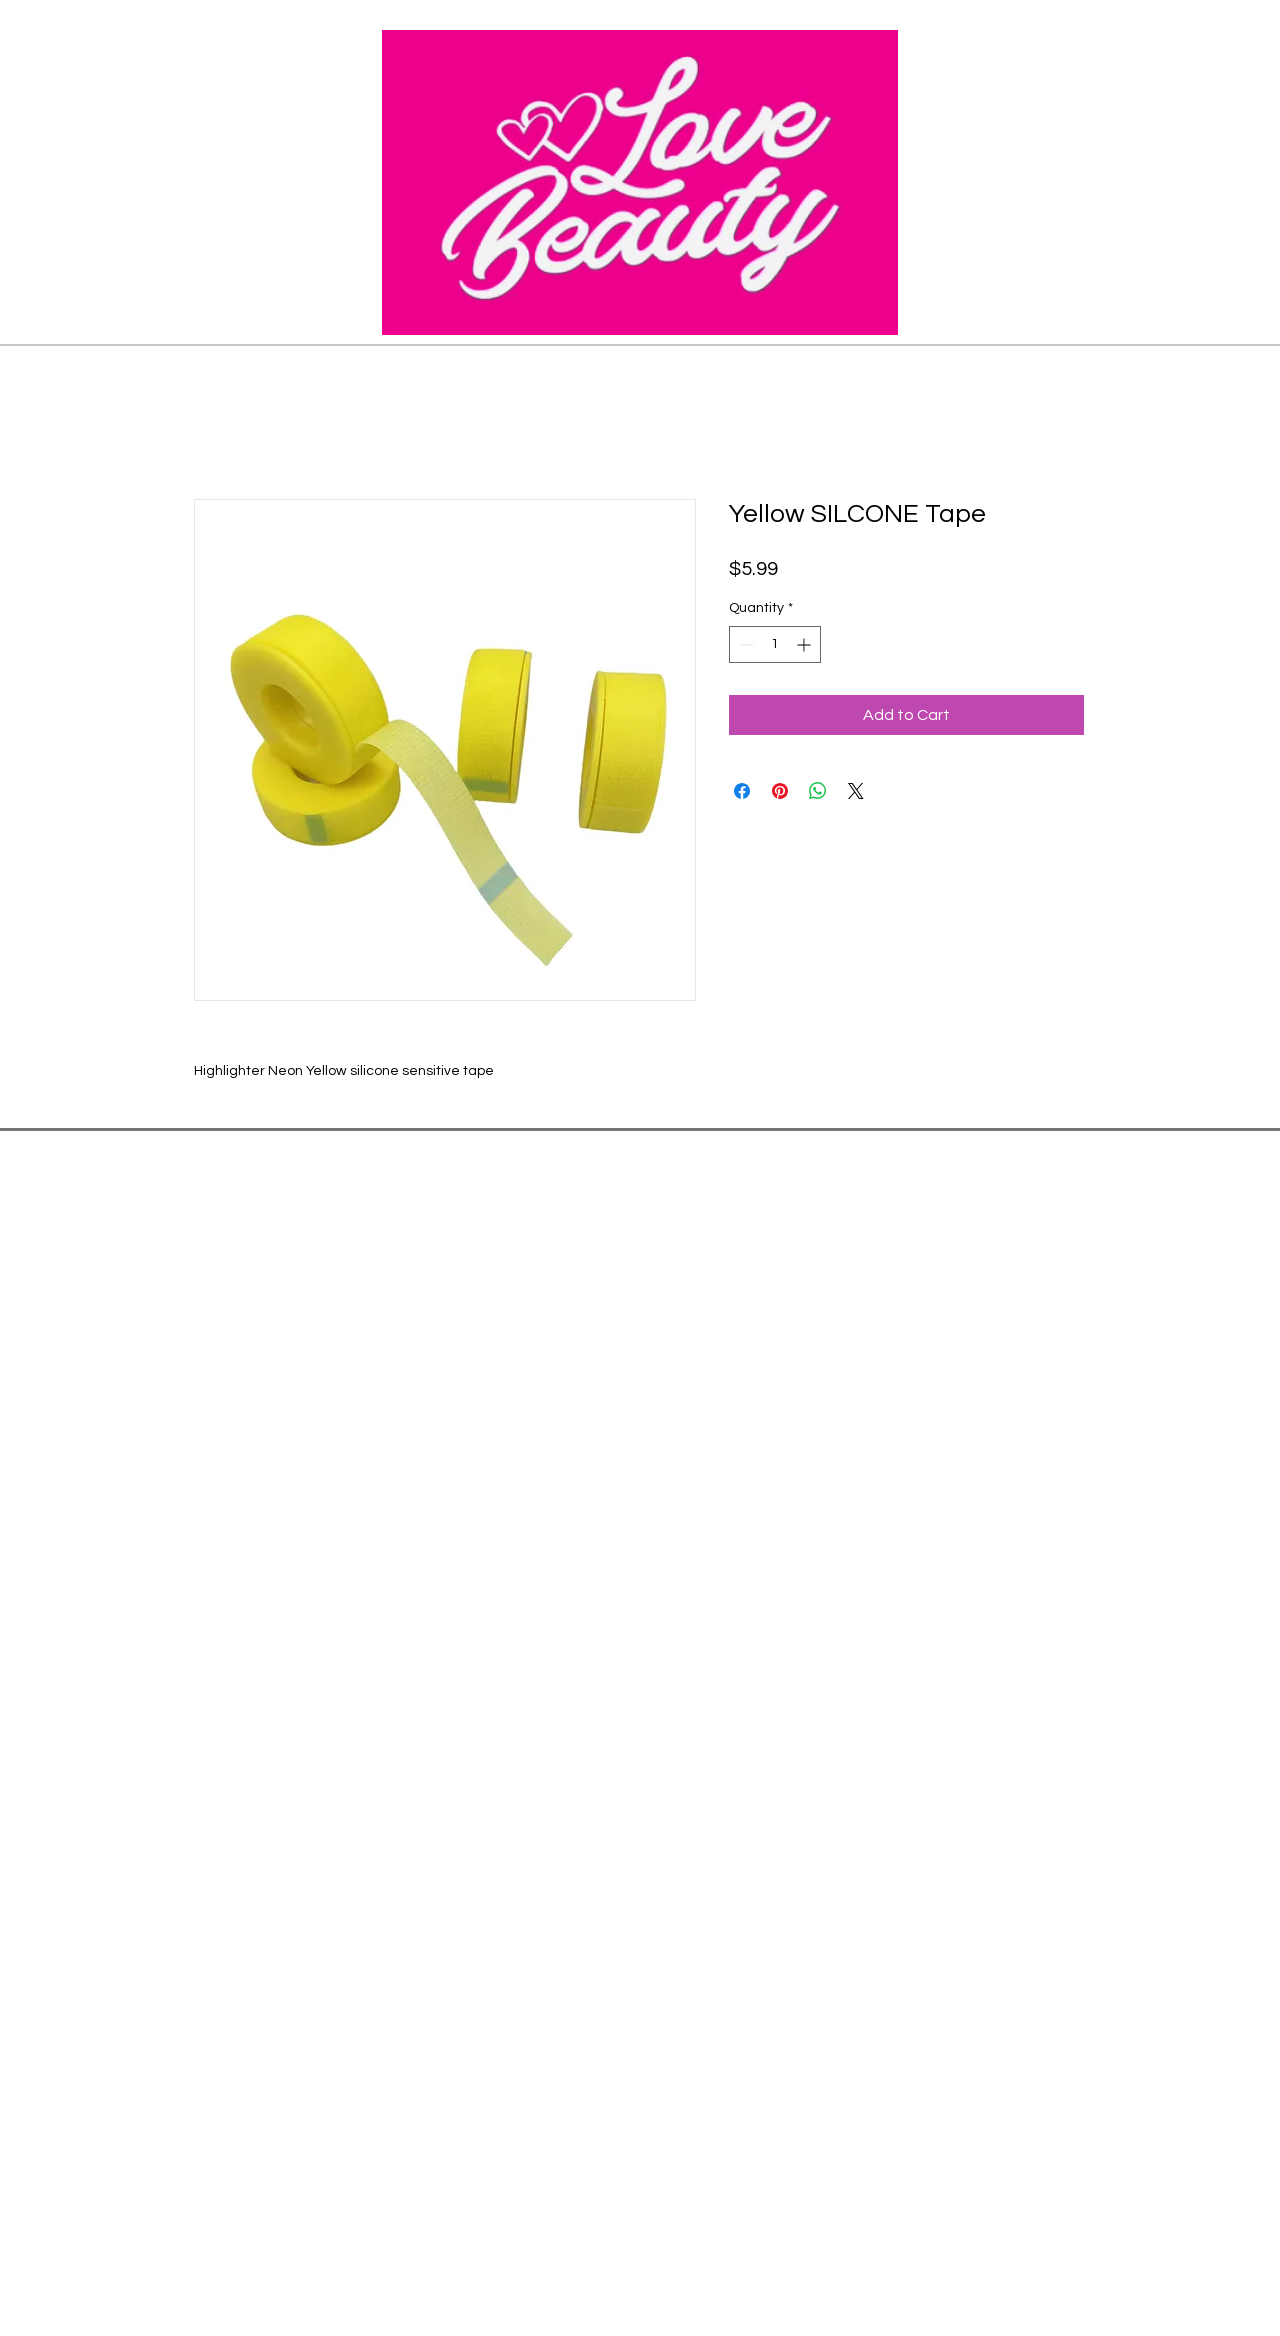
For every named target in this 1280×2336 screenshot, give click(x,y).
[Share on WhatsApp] (818, 791)
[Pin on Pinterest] (780, 791)
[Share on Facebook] (742, 791)
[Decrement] (744, 644)
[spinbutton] (775, 644)
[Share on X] (856, 791)
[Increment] (805, 644)
